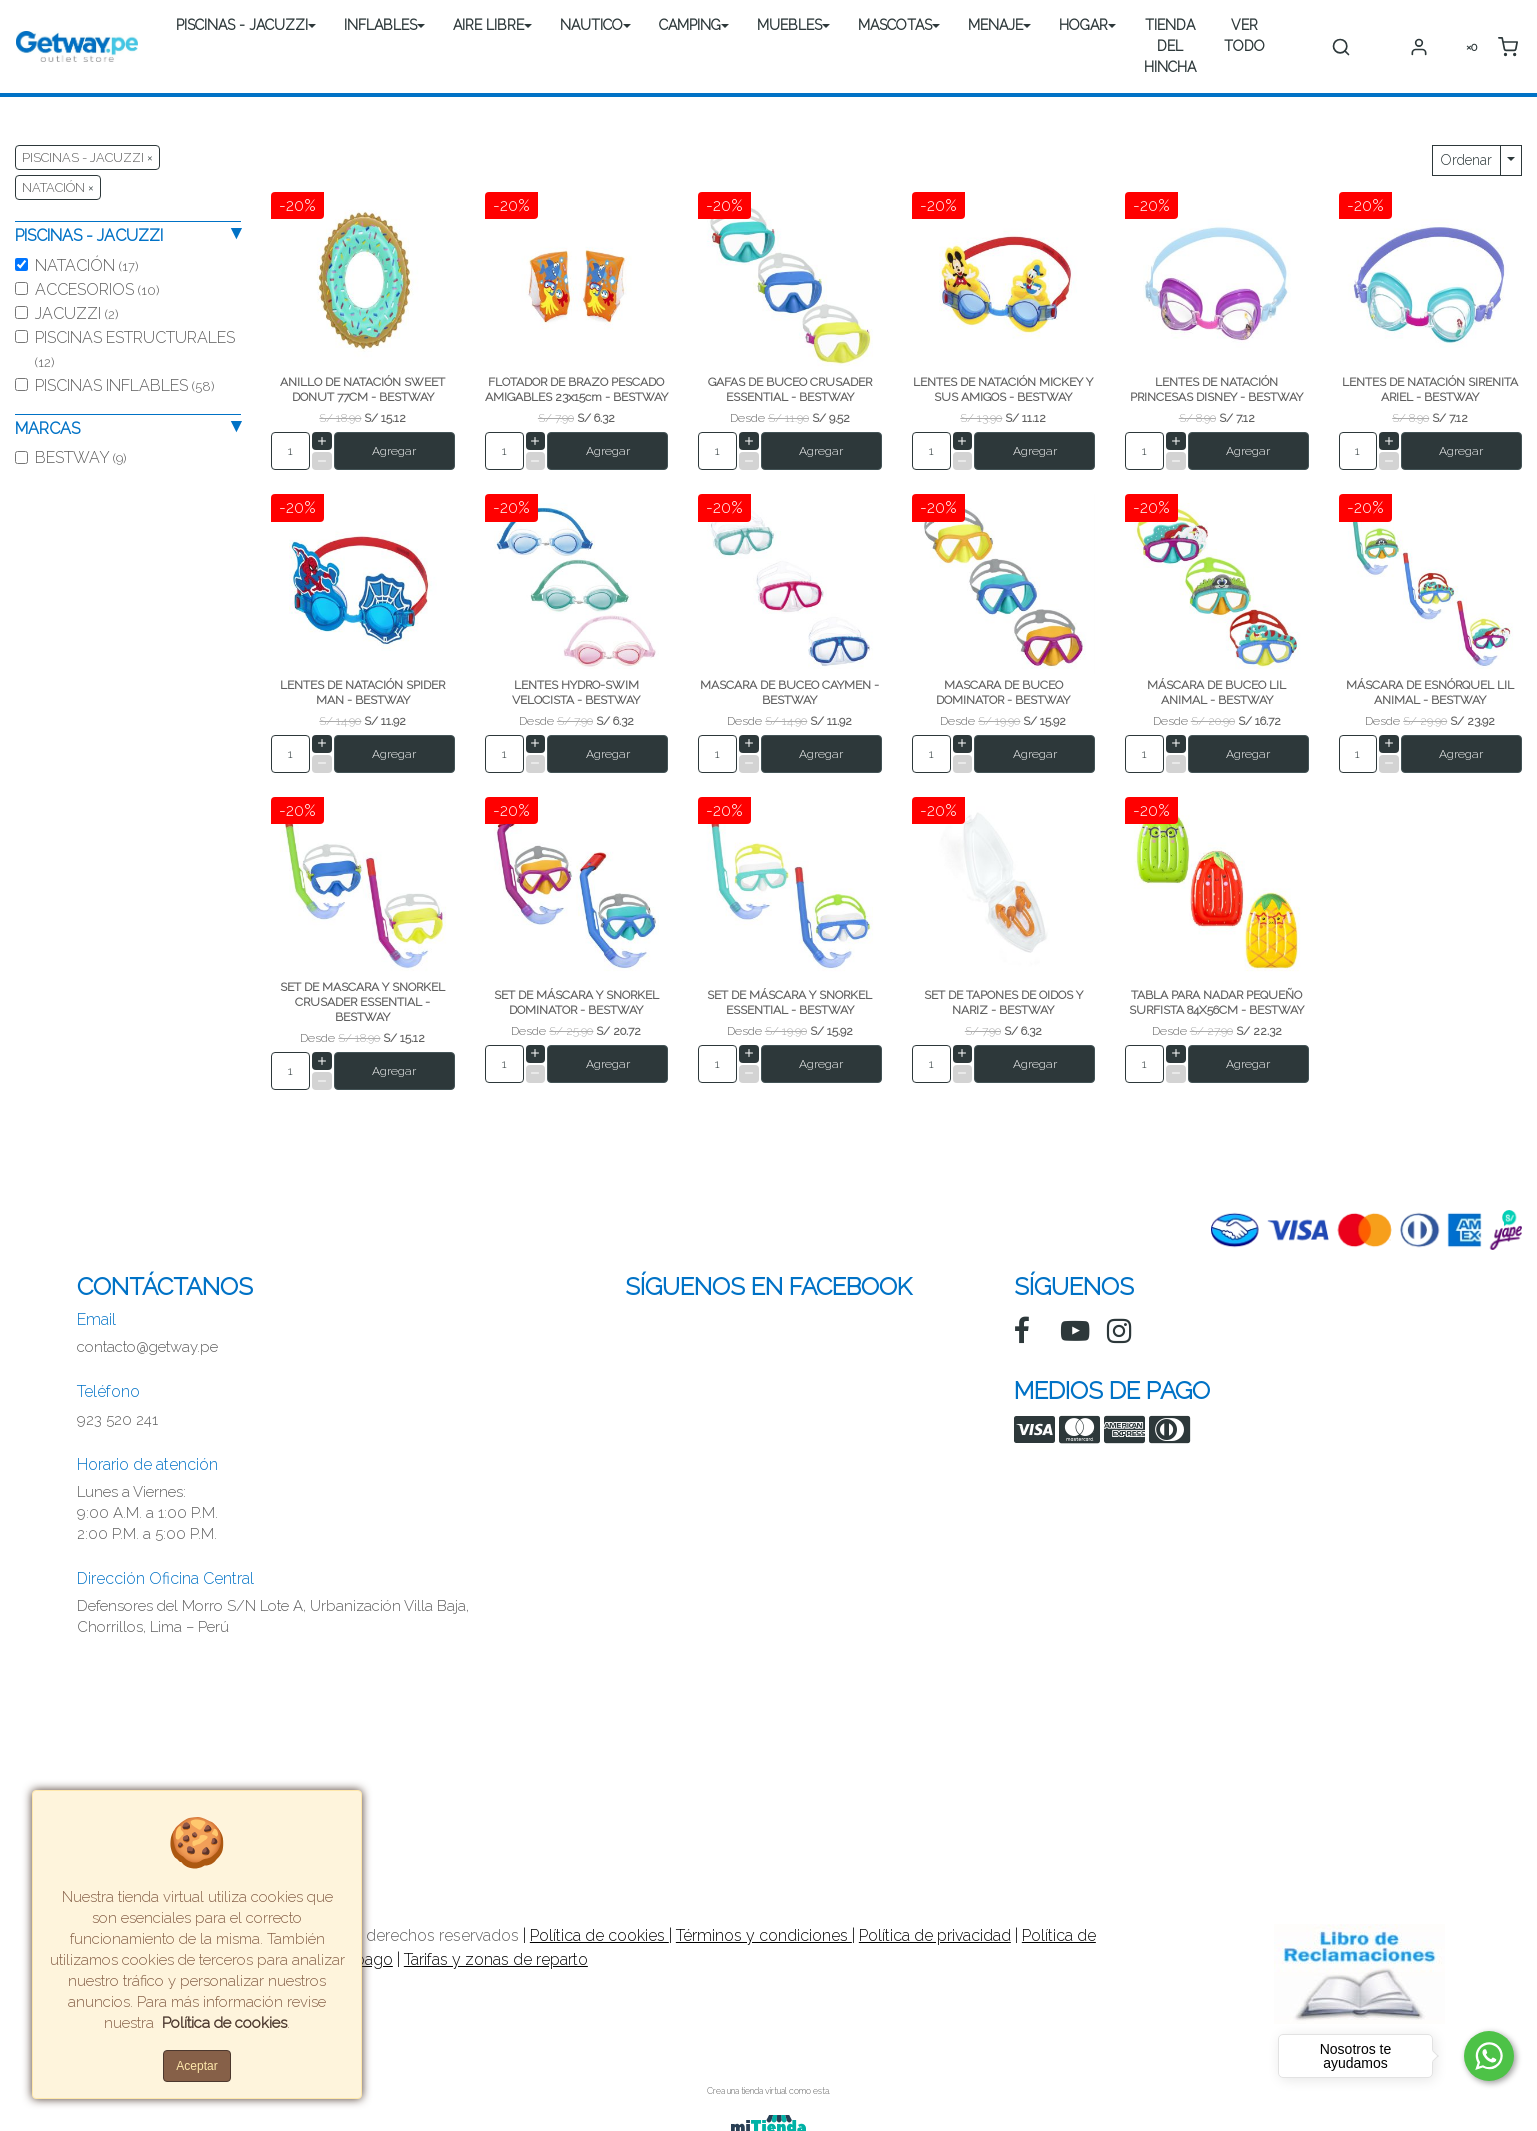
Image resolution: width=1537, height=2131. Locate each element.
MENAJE (995, 25)
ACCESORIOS (97, 289)
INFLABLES (380, 25)
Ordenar (1466, 160)
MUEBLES (789, 25)
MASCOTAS (895, 25)
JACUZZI (76, 313)
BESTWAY (80, 457)
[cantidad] (290, 451)
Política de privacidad (935, 1935)
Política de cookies (599, 1935)
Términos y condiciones (764, 1935)
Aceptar (196, 2066)
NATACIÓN (86, 265)
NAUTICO (591, 25)
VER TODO (1244, 35)
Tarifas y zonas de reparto (496, 1959)
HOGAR (1083, 25)
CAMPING (690, 25)
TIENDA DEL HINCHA (1170, 46)
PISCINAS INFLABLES (124, 385)
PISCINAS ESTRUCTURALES (135, 349)
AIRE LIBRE (488, 25)
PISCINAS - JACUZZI (242, 25)
